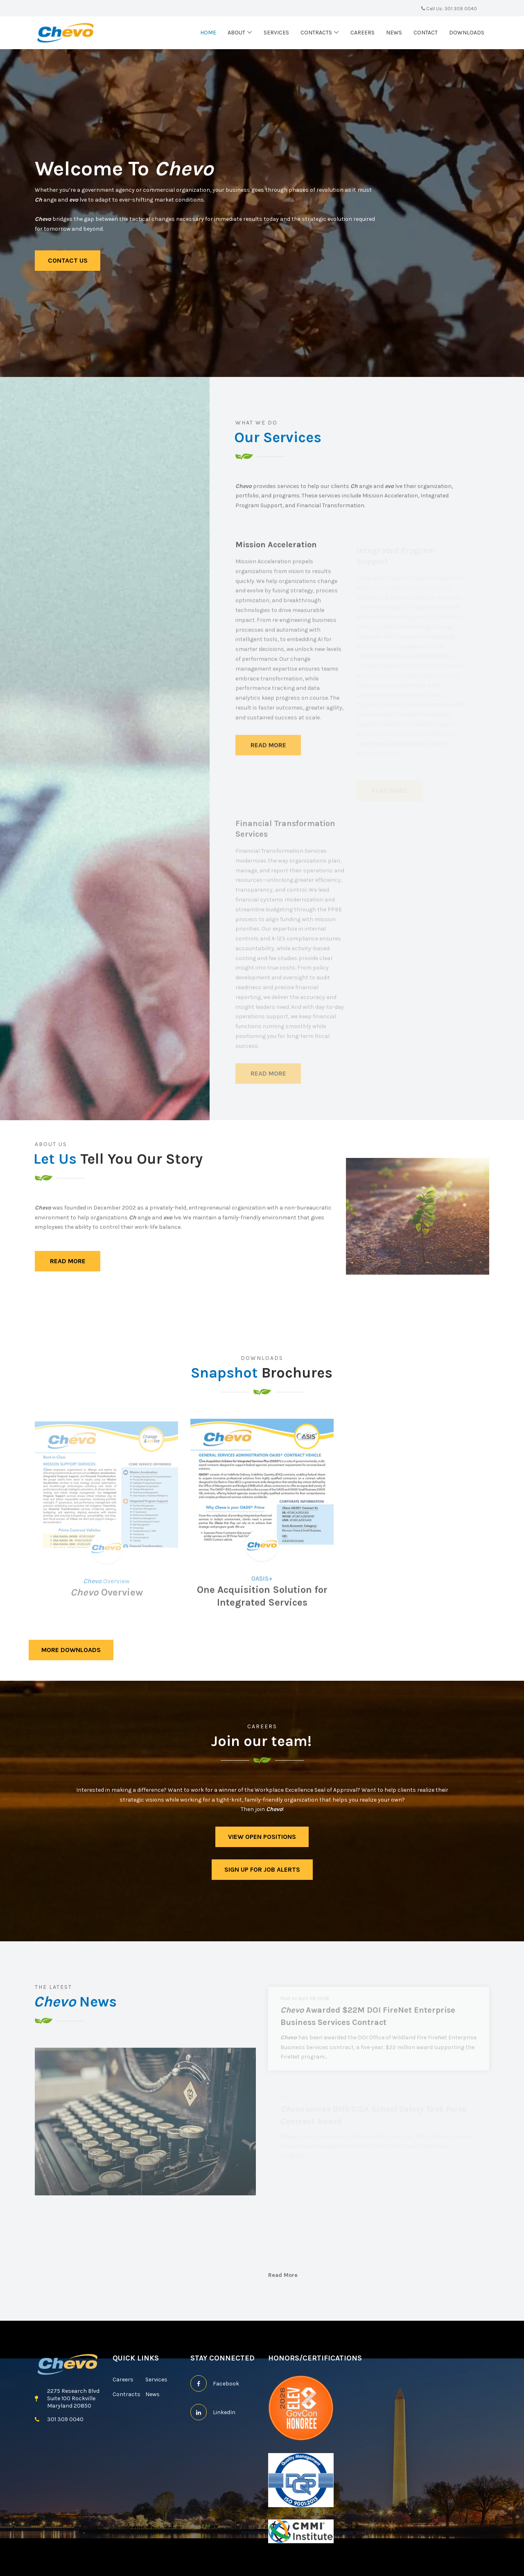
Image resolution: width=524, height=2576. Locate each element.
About (236, 32)
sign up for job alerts (262, 1869)
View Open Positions (262, 1837)
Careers (362, 32)
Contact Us (68, 260)
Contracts (316, 32)
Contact (425, 32)
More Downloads (71, 1650)
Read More (68, 1261)
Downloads (466, 32)
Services (276, 32)
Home (208, 32)
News (394, 32)
